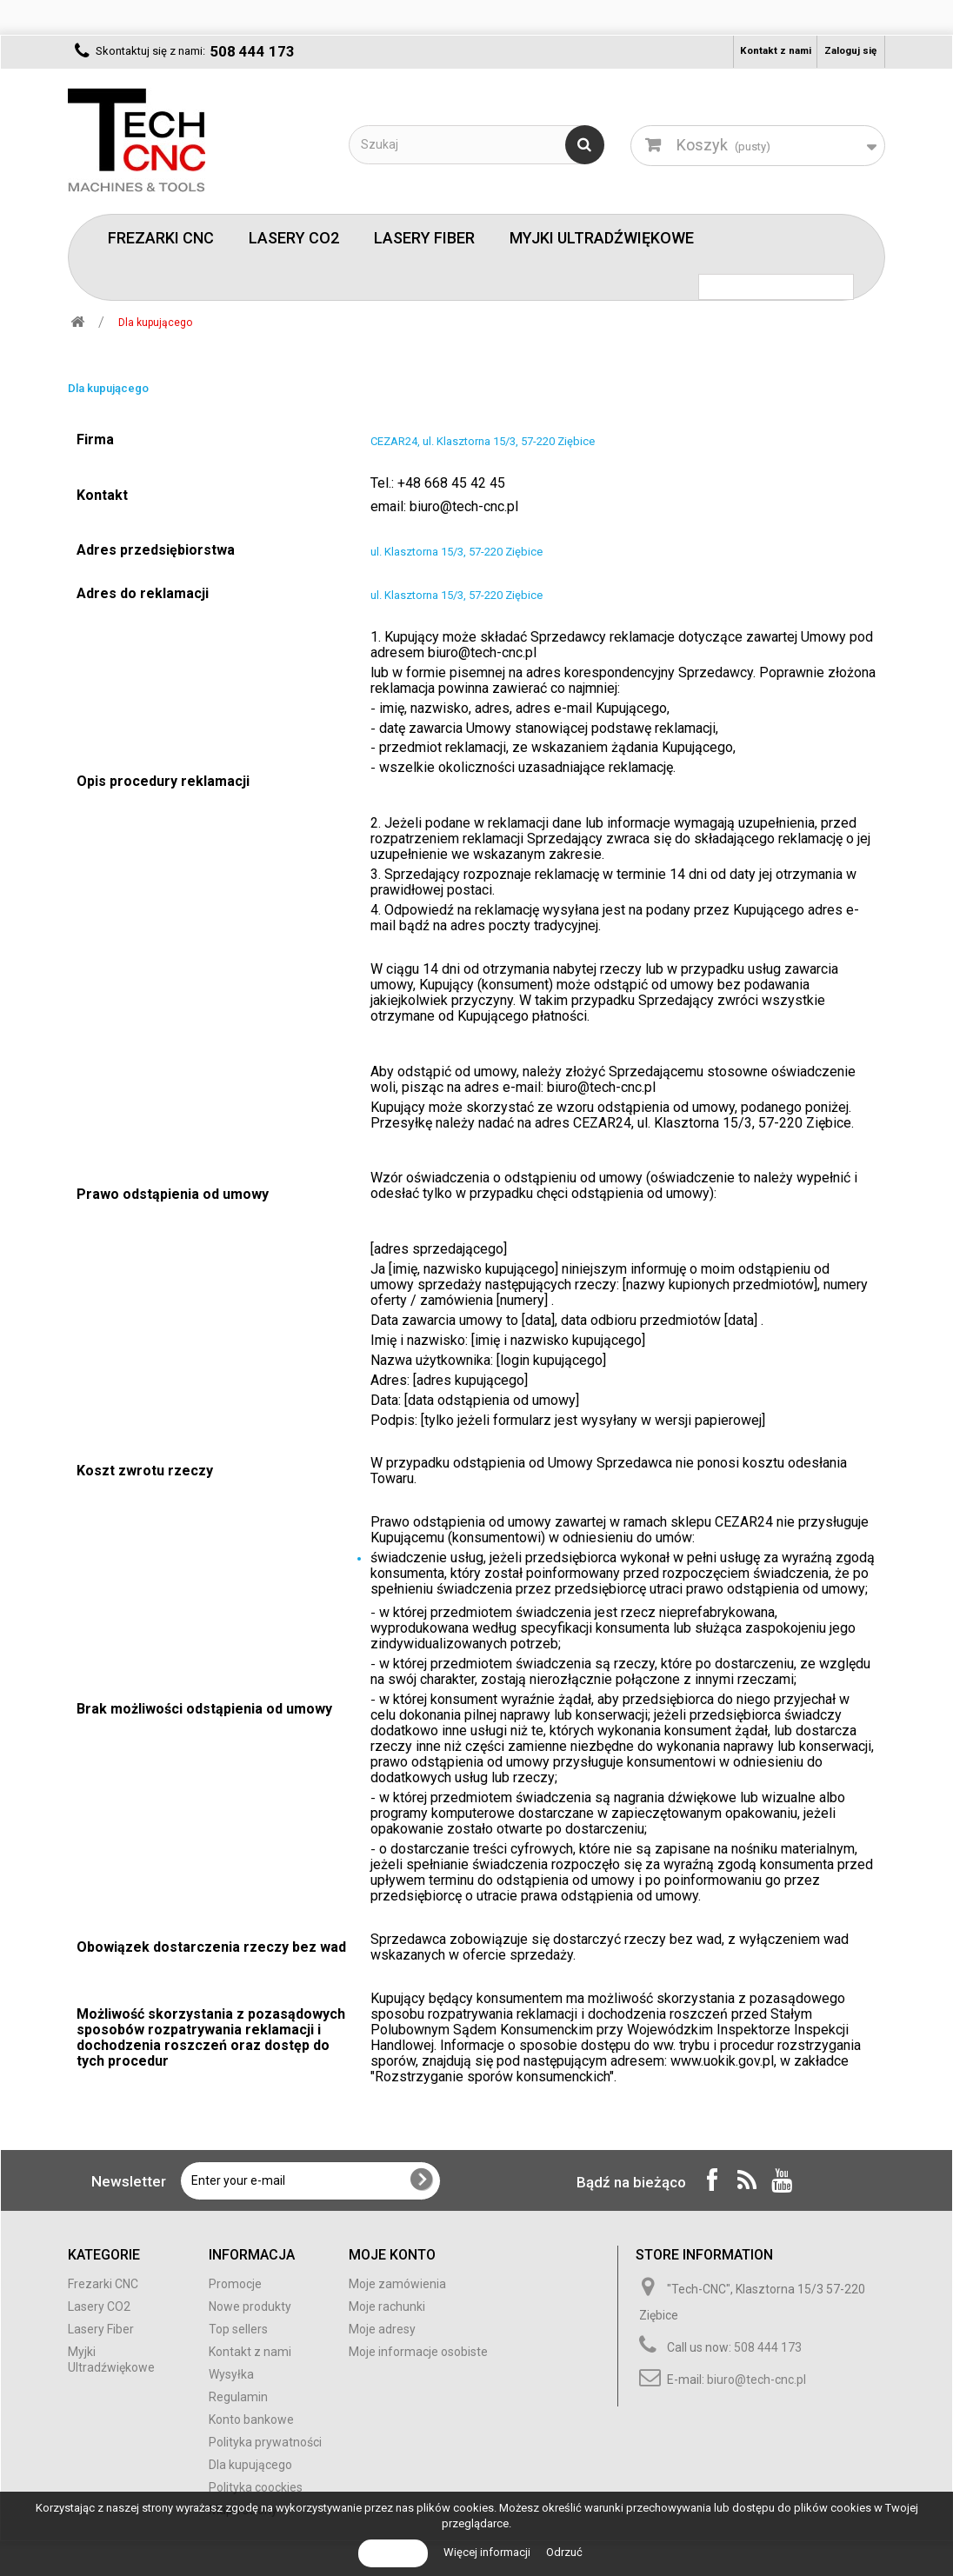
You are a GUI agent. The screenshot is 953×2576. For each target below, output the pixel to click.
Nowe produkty (250, 2306)
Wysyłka (231, 2374)
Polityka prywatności (265, 2442)
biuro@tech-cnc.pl (756, 2379)
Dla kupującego (250, 2465)
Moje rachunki (387, 2306)
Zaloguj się (846, 50)
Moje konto (392, 2255)
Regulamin (238, 2397)
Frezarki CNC (161, 238)
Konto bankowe (251, 2419)
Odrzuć (564, 2552)
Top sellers (238, 2329)
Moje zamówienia (397, 2284)
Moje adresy (382, 2329)
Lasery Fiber (424, 238)
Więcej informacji (488, 2552)
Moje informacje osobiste (418, 2352)
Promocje (235, 2284)
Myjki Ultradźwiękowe (602, 238)
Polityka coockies (256, 2487)
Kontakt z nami (758, 50)
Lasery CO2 (294, 238)
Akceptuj (393, 2552)
